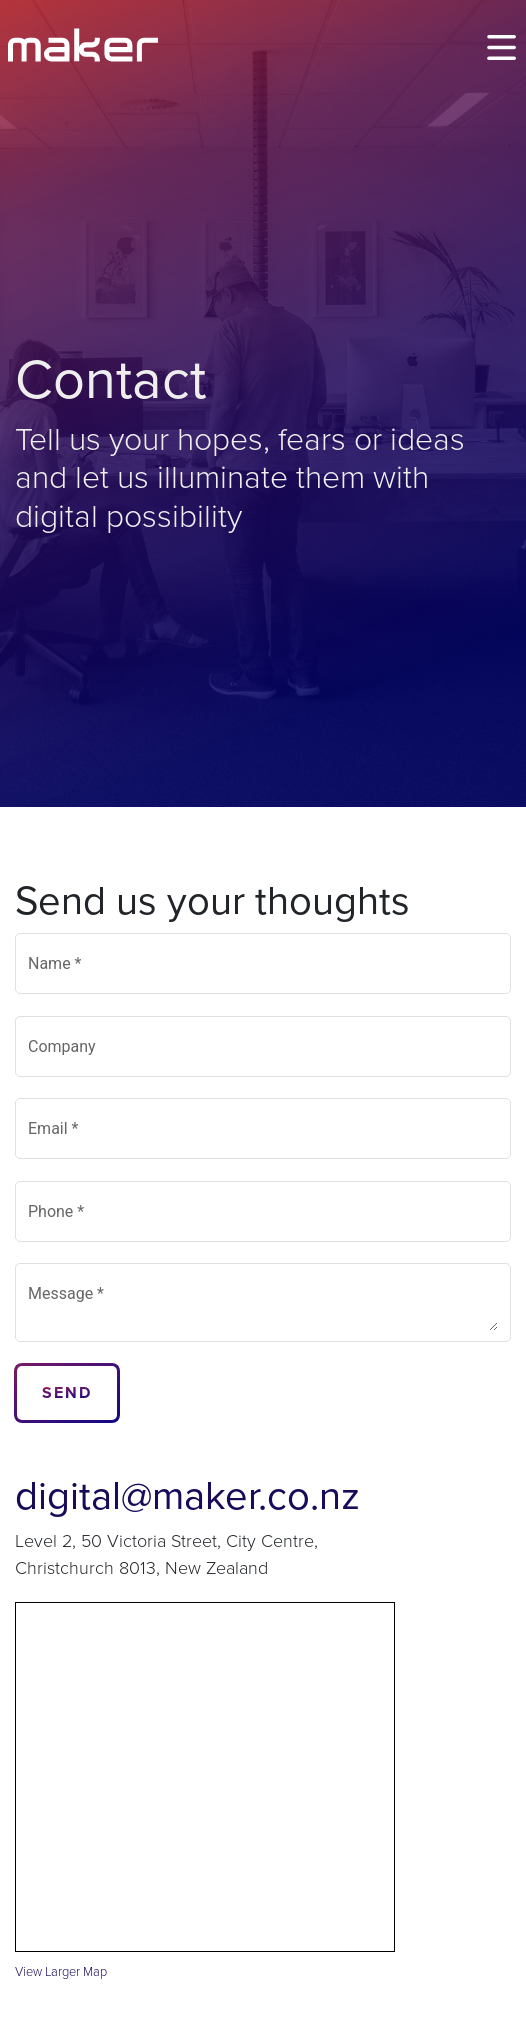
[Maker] (83, 45)
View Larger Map (61, 1972)
